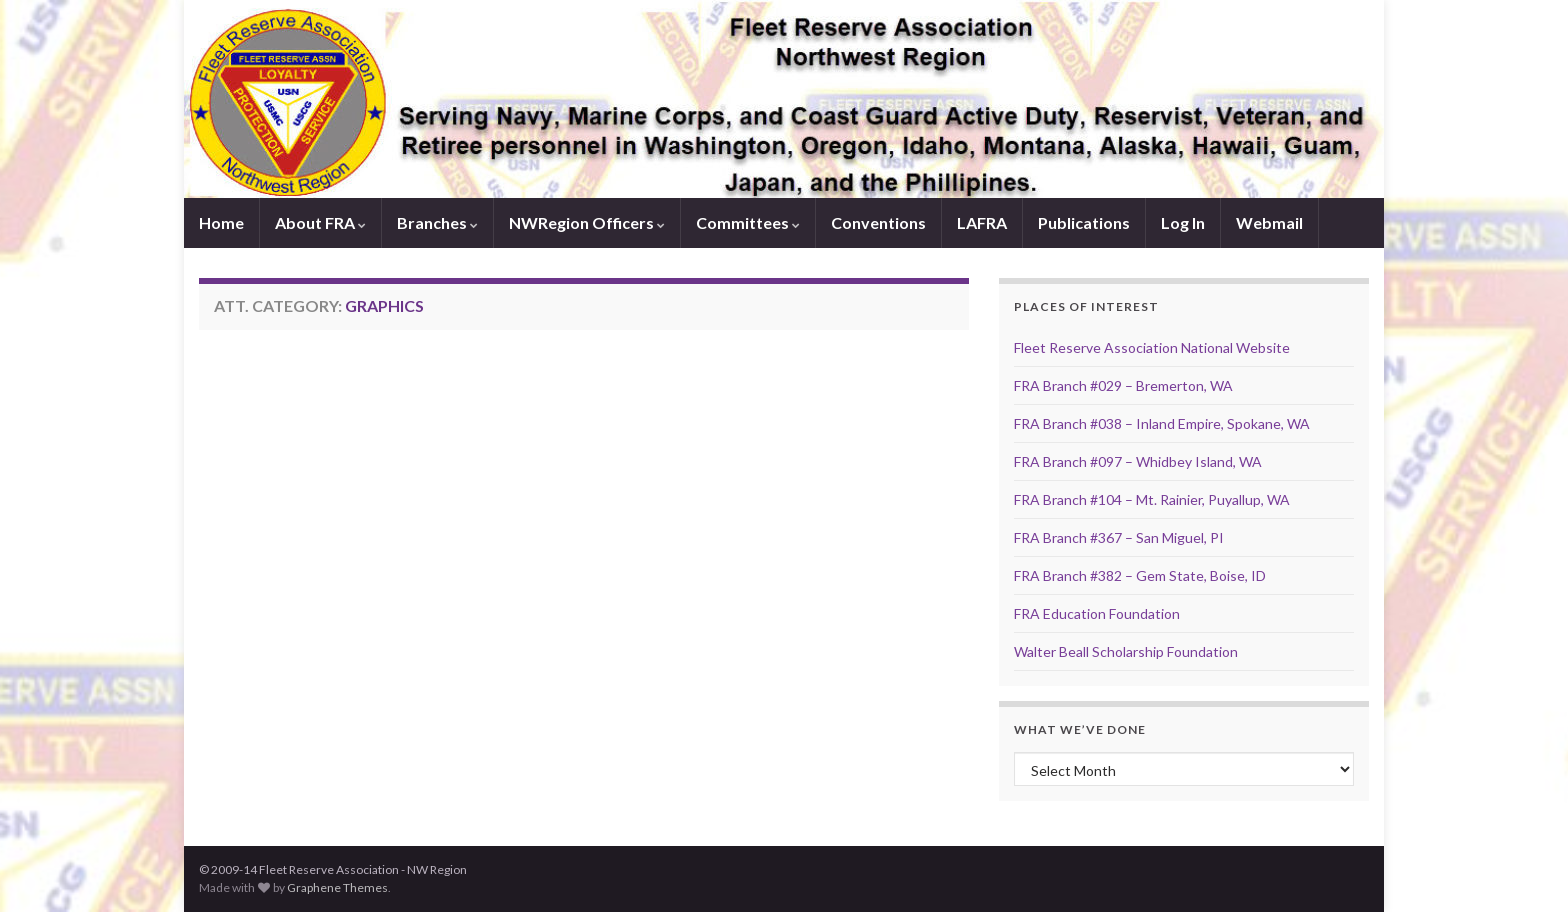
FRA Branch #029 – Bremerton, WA (1123, 385)
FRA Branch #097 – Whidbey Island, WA (1138, 461)
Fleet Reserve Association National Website (1152, 347)
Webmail (1269, 222)
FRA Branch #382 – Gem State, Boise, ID (1140, 575)
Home (221, 222)
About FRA (320, 222)
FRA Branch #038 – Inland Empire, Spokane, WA (1162, 423)
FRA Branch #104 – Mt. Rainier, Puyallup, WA (1152, 499)
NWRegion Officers (587, 222)
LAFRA (982, 222)
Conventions (878, 222)
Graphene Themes (337, 887)
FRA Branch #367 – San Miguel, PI (1119, 537)
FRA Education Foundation (1097, 613)
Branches (437, 222)
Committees (748, 222)
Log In (1183, 222)
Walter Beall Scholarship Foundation (1126, 651)
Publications (1084, 222)
